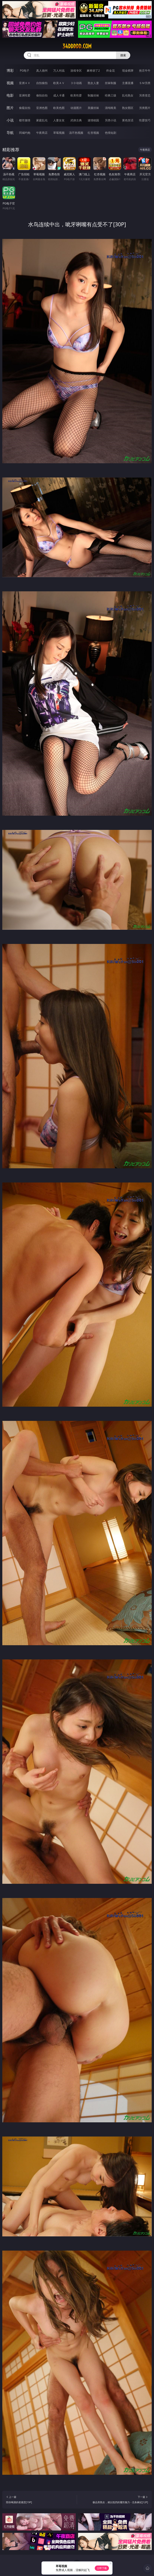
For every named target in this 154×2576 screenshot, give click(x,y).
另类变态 (144, 95)
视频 (10, 82)
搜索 (123, 55)
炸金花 (110, 70)
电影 (10, 95)
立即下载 (102, 2568)
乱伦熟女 (127, 95)
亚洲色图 (42, 108)
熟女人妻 (93, 83)
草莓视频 (59, 133)
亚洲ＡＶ (24, 83)
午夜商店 (42, 133)
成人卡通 (59, 95)
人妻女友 (59, 120)
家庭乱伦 (42, 120)
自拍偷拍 (42, 83)
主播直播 (127, 83)
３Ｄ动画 (76, 83)
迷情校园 (93, 120)
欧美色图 (59, 108)
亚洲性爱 (24, 95)
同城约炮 (24, 133)
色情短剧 (110, 133)
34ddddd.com (77, 46)
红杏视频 (93, 133)
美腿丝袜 (93, 108)
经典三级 (110, 95)
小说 (10, 120)
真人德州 (42, 70)
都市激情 (24, 120)
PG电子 (24, 70)
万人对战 (59, 70)
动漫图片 (76, 108)
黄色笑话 (127, 120)
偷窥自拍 (24, 108)
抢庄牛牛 (144, 70)
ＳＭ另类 (144, 83)
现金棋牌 (127, 70)
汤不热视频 (76, 133)
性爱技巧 (144, 120)
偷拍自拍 (42, 95)
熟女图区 (127, 108)
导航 (10, 132)
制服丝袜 (93, 95)
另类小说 (110, 120)
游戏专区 (76, 70)
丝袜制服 (110, 83)
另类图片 (144, 108)
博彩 (10, 70)
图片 (10, 107)
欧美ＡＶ (59, 83)
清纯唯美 (110, 108)
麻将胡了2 (93, 70)
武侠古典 (76, 120)
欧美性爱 (76, 95)
